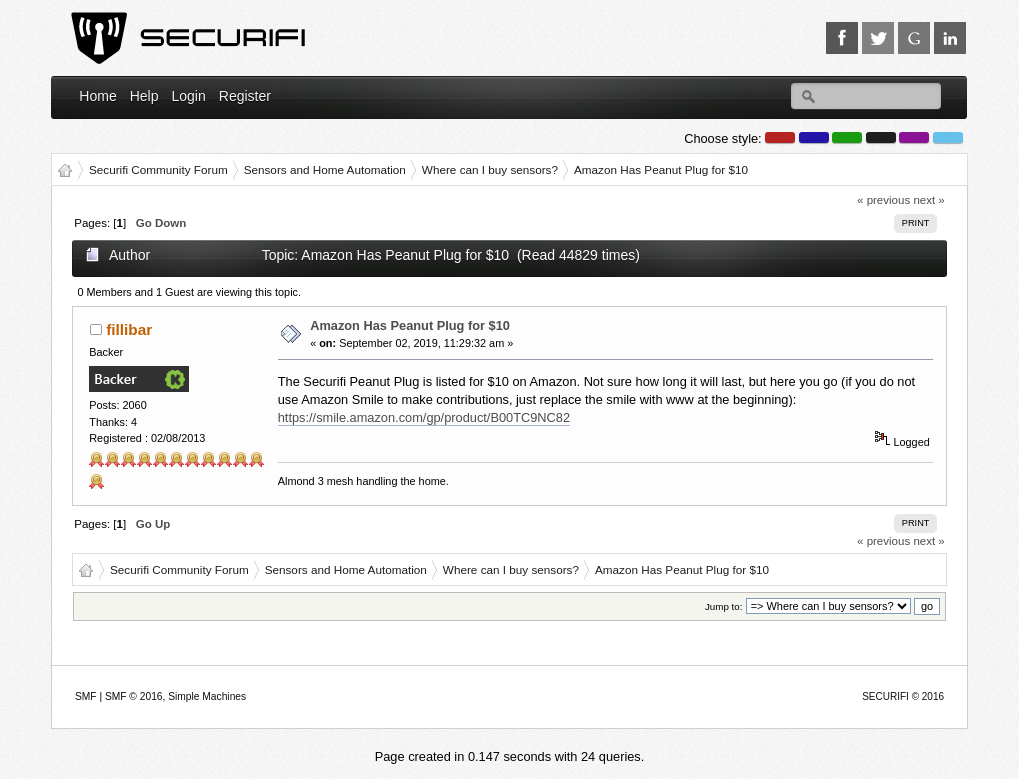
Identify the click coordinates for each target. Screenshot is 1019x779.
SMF (86, 696)
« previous (883, 200)
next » (928, 200)
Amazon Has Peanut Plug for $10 (410, 325)
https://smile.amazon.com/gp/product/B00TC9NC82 (424, 417)
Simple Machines (207, 696)
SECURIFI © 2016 (903, 696)
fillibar (129, 329)
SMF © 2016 (134, 696)
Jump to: (724, 606)
